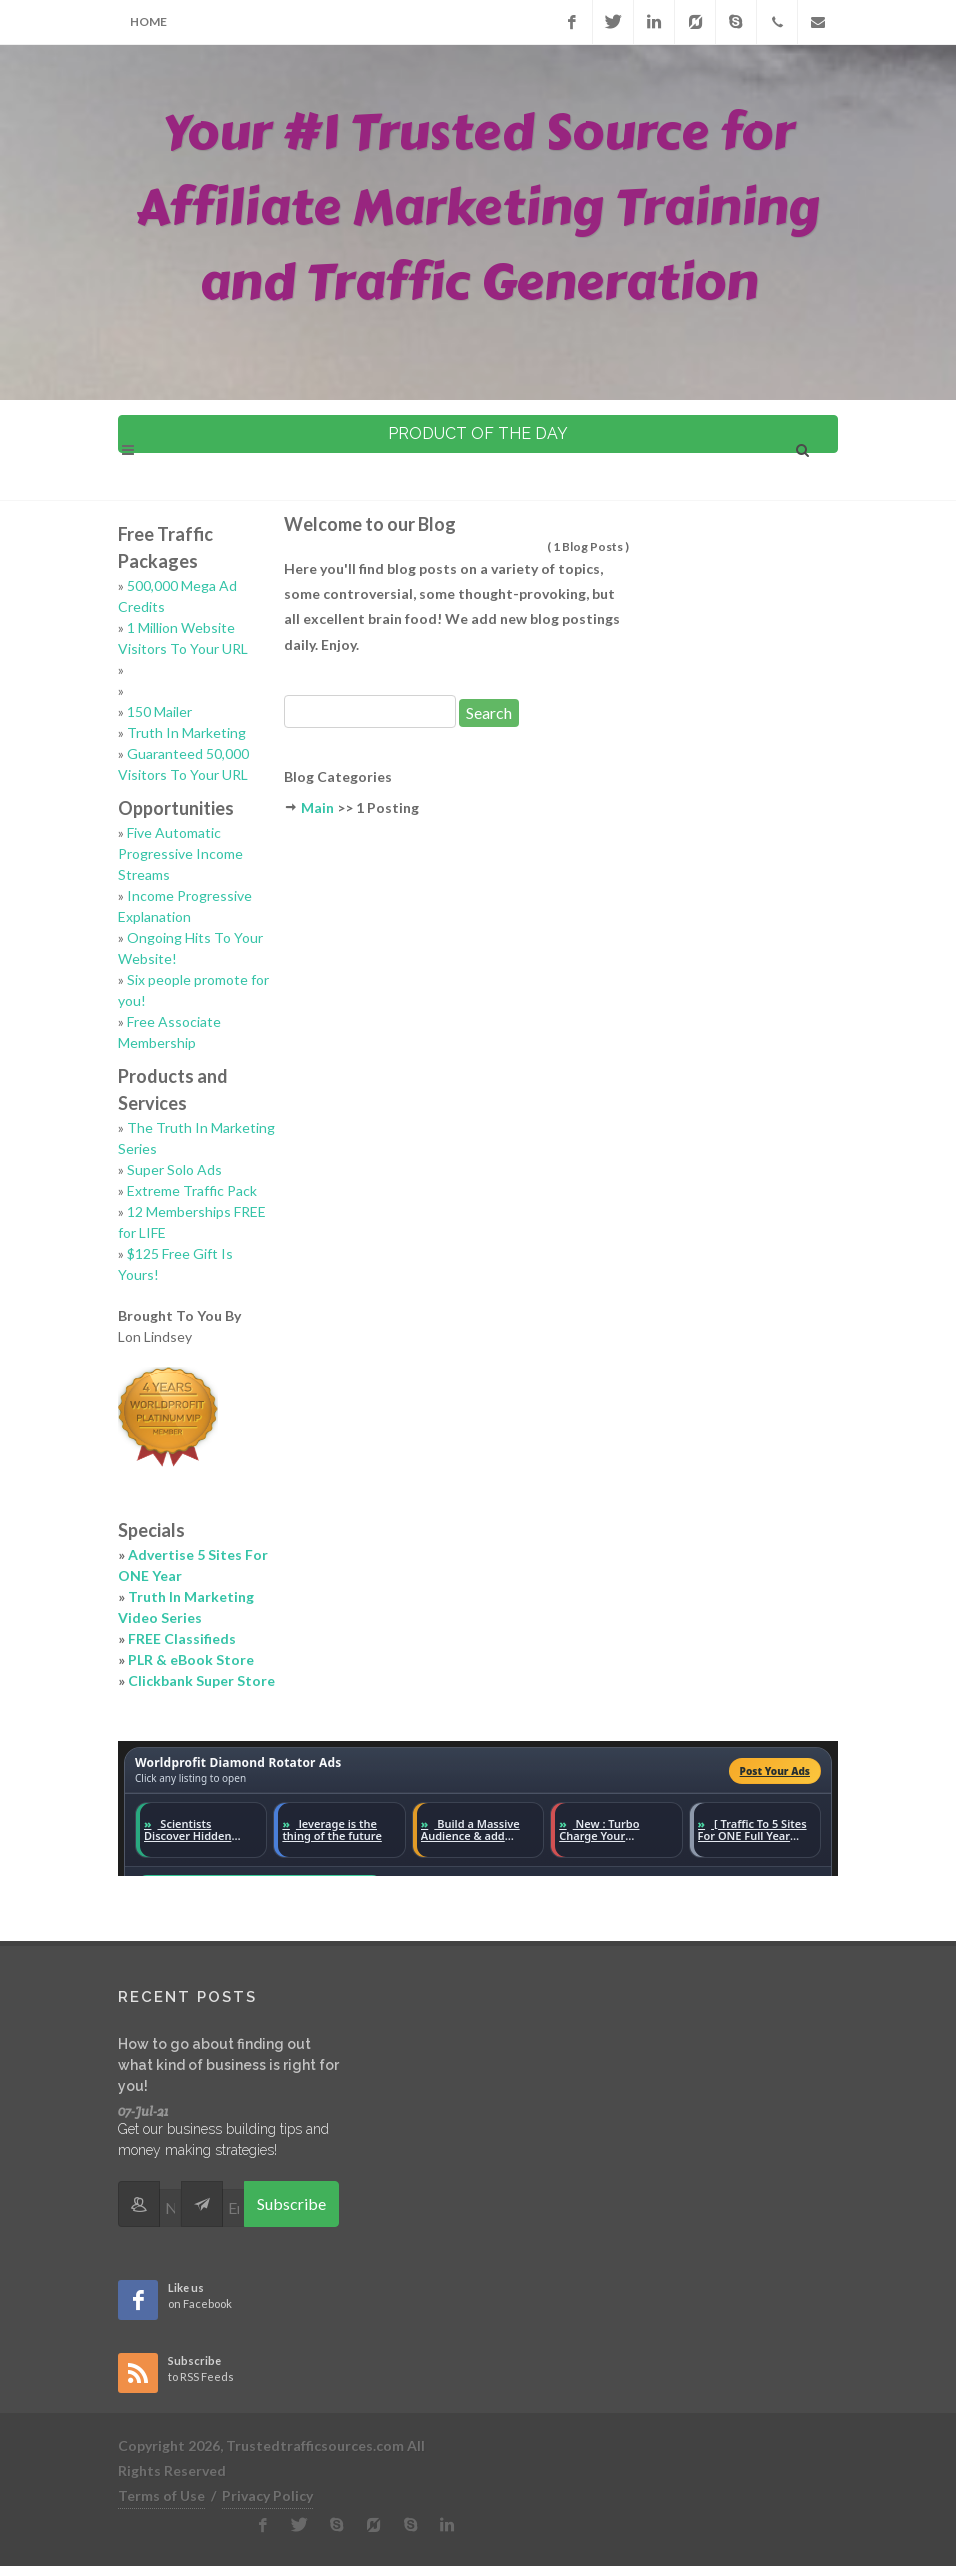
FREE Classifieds (182, 1638)
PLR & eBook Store (191, 1659)
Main (317, 807)
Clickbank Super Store (201, 1680)
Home (148, 21)
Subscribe (291, 2203)
